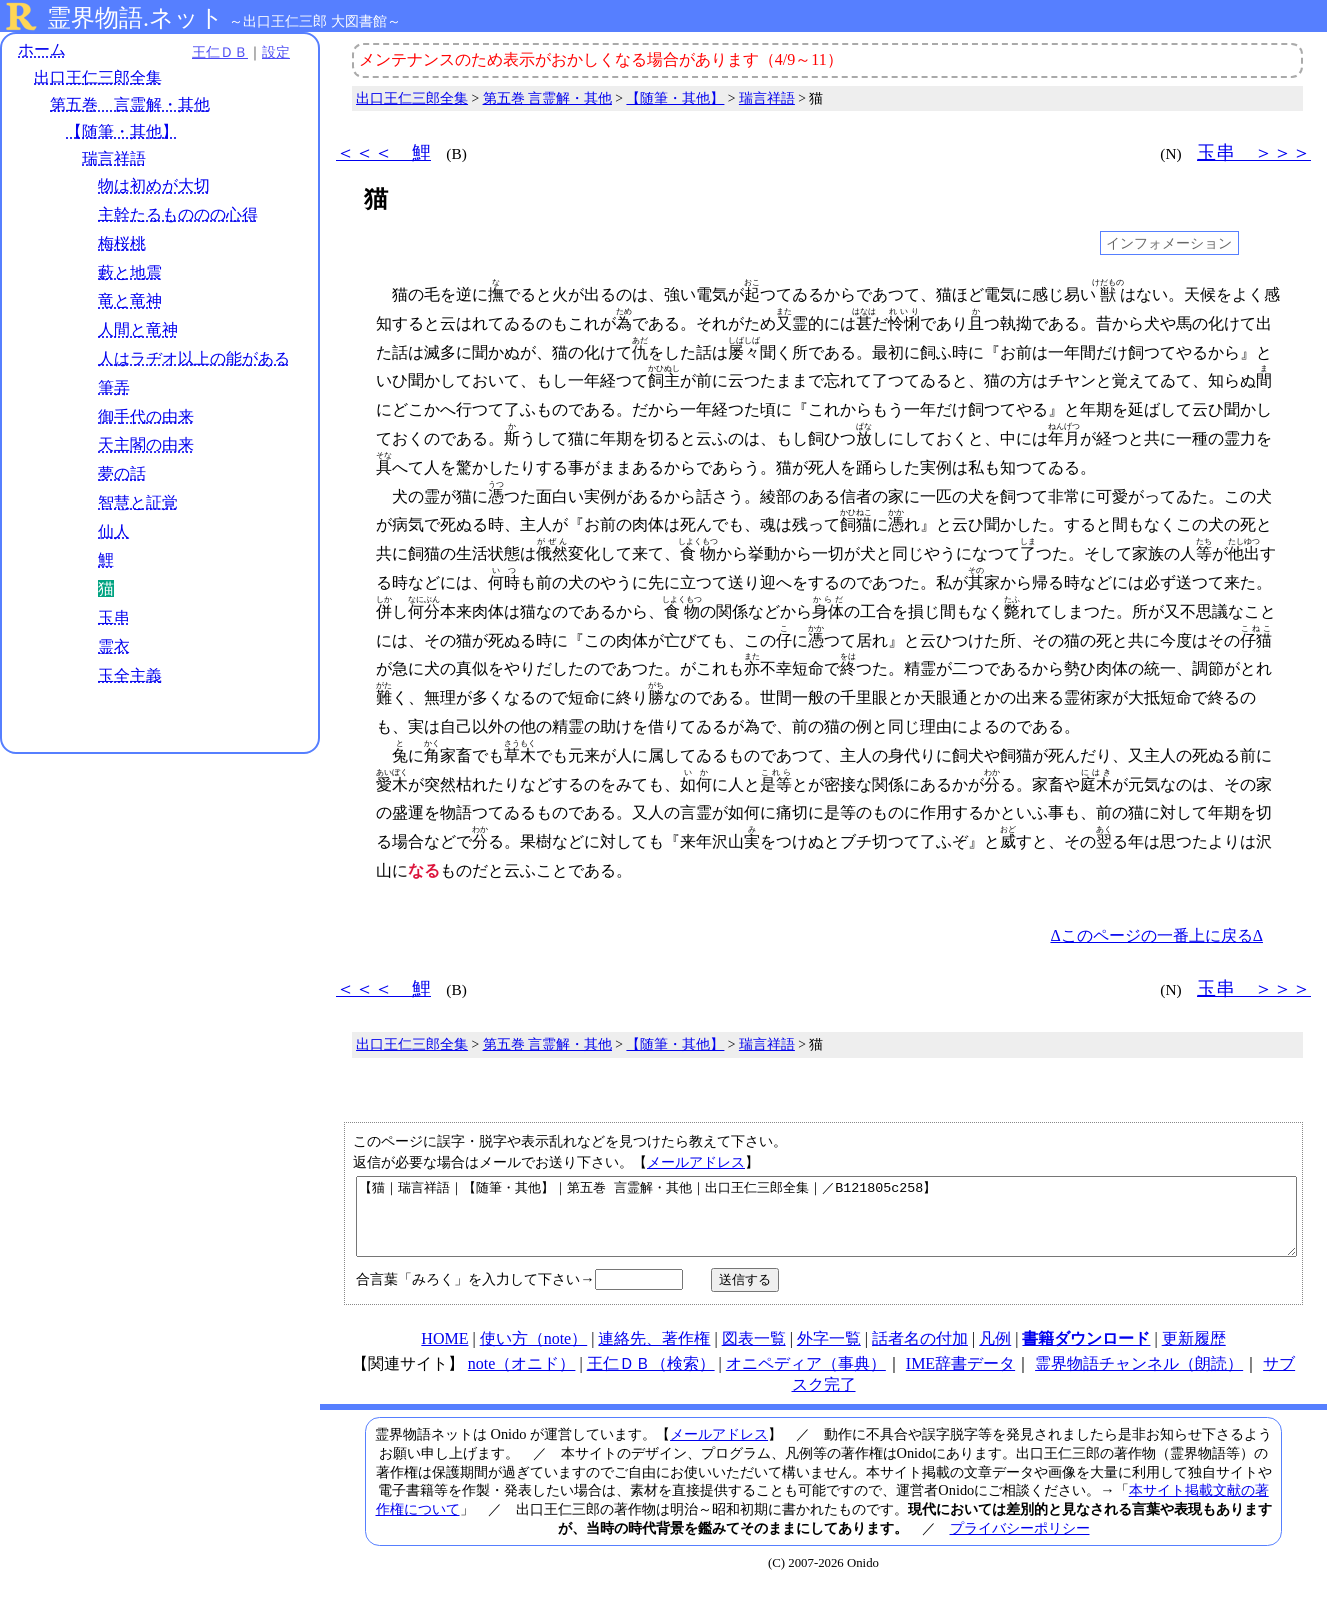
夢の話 (122, 473)
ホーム (42, 49)
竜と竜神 (130, 300)
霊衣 (114, 646)
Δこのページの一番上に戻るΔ (1156, 935)
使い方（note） (534, 1353)
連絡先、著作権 (654, 1353)
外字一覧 (829, 1353)
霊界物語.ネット (135, 18)
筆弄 (114, 387)
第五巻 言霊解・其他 (130, 104)
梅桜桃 (122, 243)
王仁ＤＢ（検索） (651, 1378)
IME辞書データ (960, 1378)
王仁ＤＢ (220, 52)
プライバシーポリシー (1020, 1543)
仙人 (114, 531)
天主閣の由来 (146, 444)
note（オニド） (522, 1378)
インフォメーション (1169, 243)
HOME (444, 1353)
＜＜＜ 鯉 (383, 152)
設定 (276, 52)
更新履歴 (1194, 1353)
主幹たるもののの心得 (178, 214)
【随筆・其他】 (122, 131)
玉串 (114, 617)
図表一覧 (754, 1353)
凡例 (995, 1353)
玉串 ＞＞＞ (1254, 152)
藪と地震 (130, 272)
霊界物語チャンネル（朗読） (1139, 1378)
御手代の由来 (146, 416)
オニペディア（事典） (806, 1378)
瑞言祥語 (114, 158)
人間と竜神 (138, 329)
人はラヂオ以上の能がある (194, 358)
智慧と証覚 (138, 502)
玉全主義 (130, 675)
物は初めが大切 (154, 185)
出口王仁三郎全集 (98, 77)
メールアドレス (696, 1162)
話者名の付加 (920, 1353)
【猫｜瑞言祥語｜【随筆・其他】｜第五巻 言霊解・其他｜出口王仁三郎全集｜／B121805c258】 (826, 1224)
